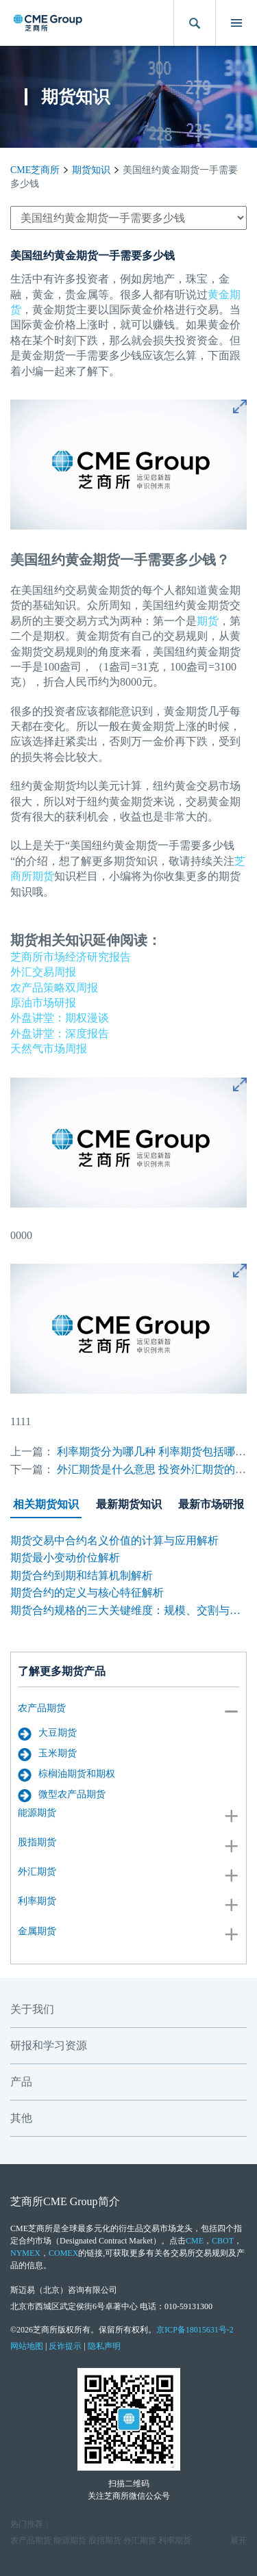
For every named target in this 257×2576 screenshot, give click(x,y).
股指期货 (37, 1842)
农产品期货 (42, 1708)
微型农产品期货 (62, 1795)
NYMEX (25, 2253)
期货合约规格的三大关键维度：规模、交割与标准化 (128, 1610)
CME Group (70, 2201)
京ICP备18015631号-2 (195, 2329)
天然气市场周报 (48, 1048)
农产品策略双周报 (54, 987)
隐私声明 (104, 2346)
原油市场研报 (43, 1003)
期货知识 (91, 170)
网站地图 (26, 2346)
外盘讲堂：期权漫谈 (59, 1018)
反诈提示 (65, 2346)
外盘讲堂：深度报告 (59, 1033)
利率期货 (37, 1901)
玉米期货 (47, 1754)
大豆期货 (47, 1734)
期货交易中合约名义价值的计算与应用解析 (114, 1540)
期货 (208, 621)
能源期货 (37, 1813)
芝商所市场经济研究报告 (70, 957)
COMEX (63, 2253)
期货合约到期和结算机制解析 (81, 1575)
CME (195, 2241)
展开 (238, 2540)
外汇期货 (37, 1871)
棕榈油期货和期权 (66, 1775)
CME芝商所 (35, 170)
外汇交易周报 (43, 972)
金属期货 (37, 1931)
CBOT (223, 2241)
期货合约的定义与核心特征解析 (87, 1592)
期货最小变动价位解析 (65, 1557)
